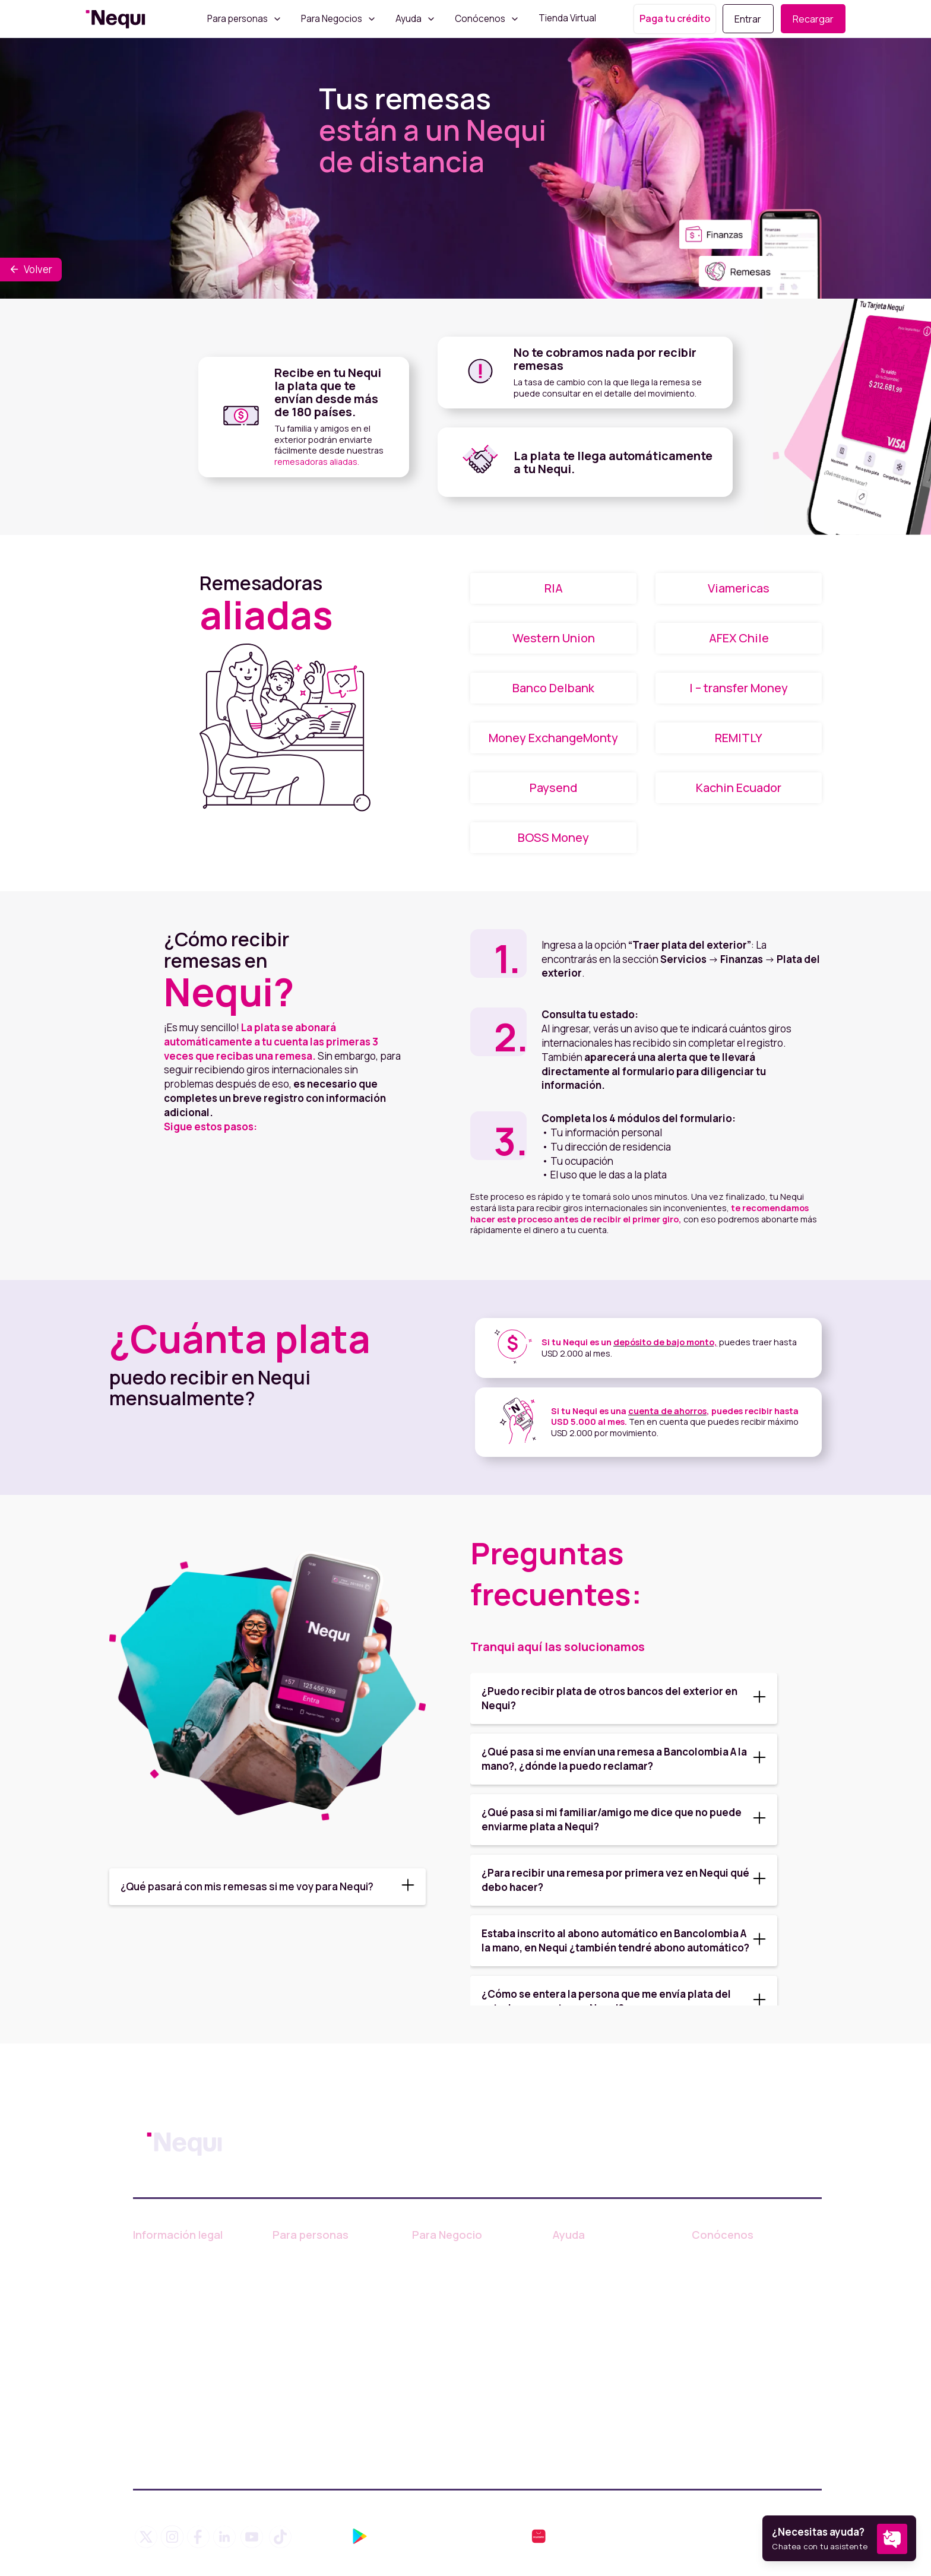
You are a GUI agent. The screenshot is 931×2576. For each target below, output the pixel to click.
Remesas (294, 2376)
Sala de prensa (725, 2300)
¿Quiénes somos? (733, 2257)
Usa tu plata (299, 2333)
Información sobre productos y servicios (461, 2263)
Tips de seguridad (593, 2333)
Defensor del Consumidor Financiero (191, 2339)
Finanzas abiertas (592, 2354)
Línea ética (157, 2366)
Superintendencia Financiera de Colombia (186, 2448)
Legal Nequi (159, 2388)
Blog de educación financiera (594, 2284)
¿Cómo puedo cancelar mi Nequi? (611, 2382)
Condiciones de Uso (178, 2257)
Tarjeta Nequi (303, 2290)
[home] (115, 18)
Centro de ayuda (589, 2257)
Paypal (288, 2354)
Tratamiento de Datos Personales (182, 2284)
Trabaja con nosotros (740, 2279)
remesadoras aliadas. (316, 461)
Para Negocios (331, 19)
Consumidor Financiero (186, 2312)
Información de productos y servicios (335, 2263)
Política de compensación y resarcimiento (195, 2415)
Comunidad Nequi (593, 2312)
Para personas (237, 19)
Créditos (292, 2312)
